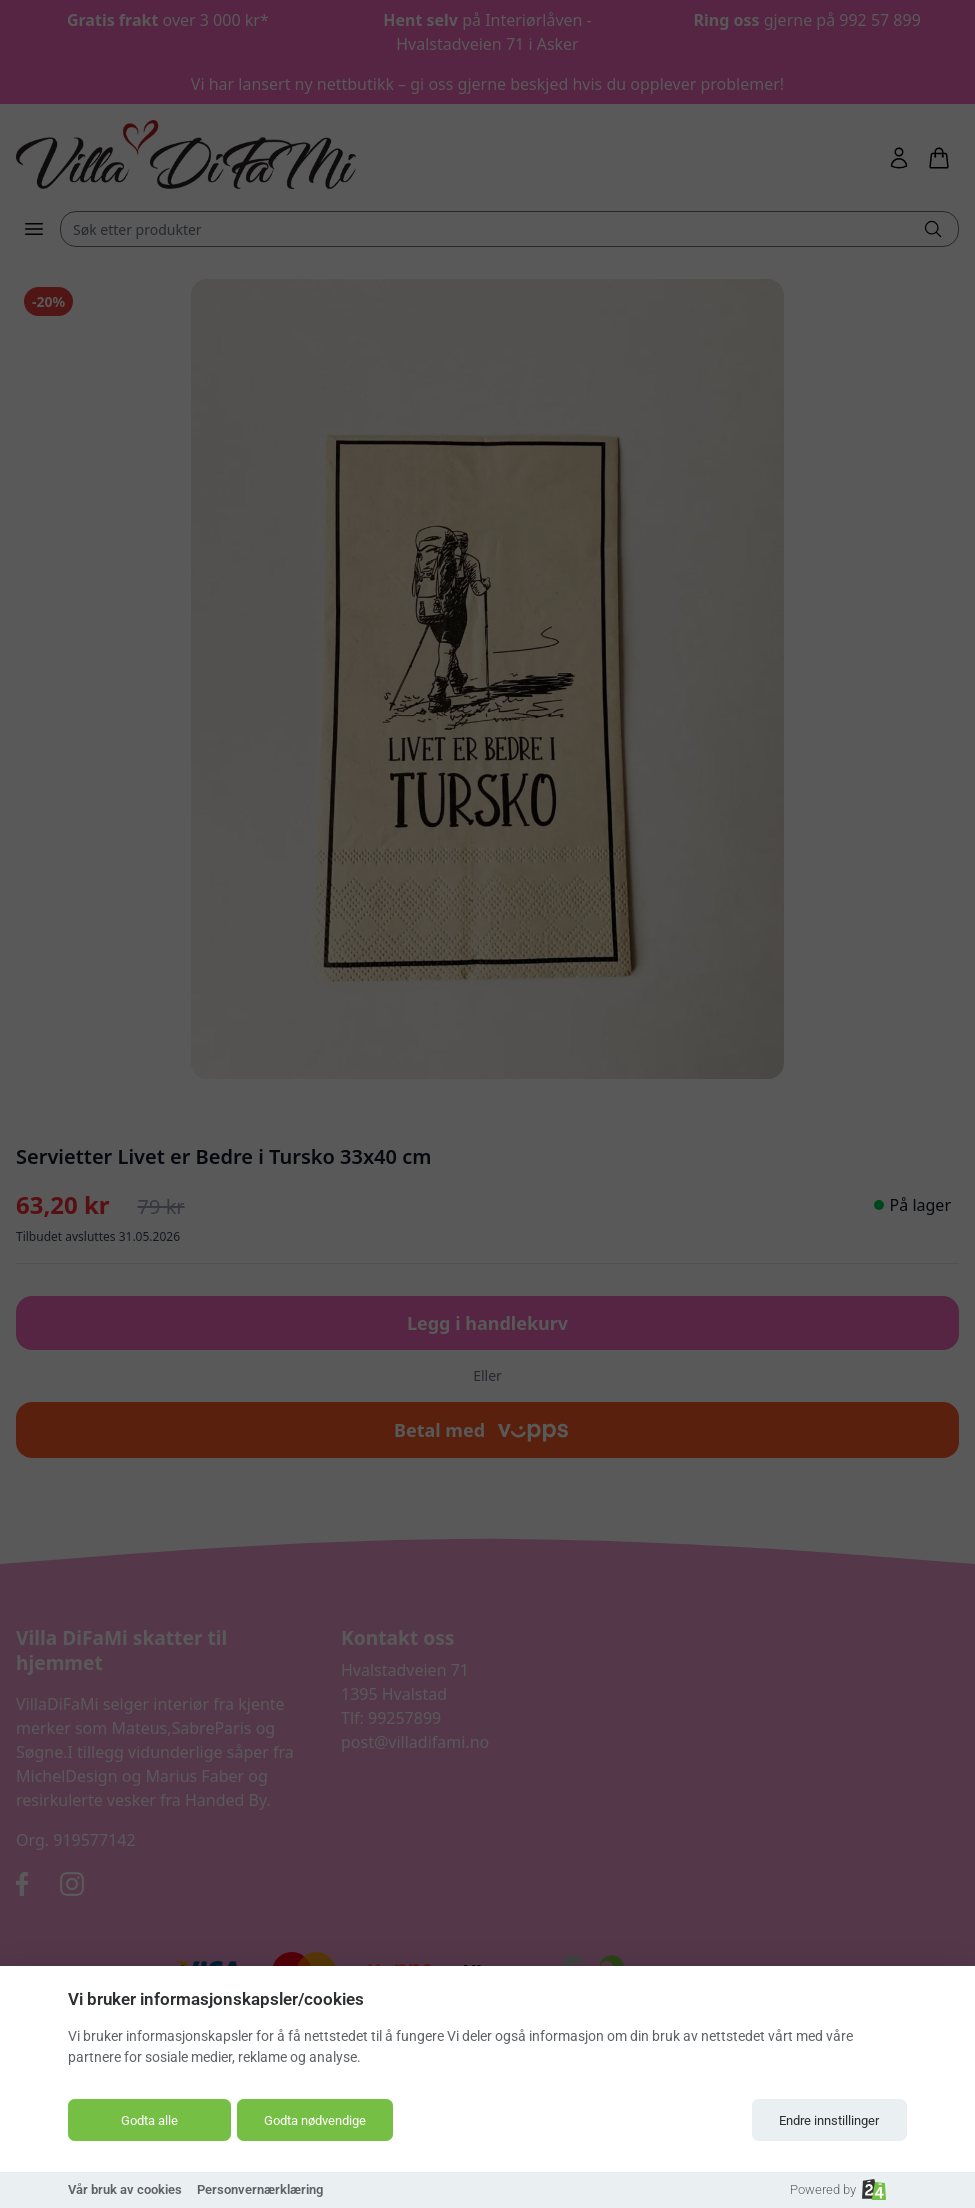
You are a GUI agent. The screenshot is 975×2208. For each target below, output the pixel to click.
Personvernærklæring (260, 2189)
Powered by (838, 2189)
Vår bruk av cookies (125, 2189)
